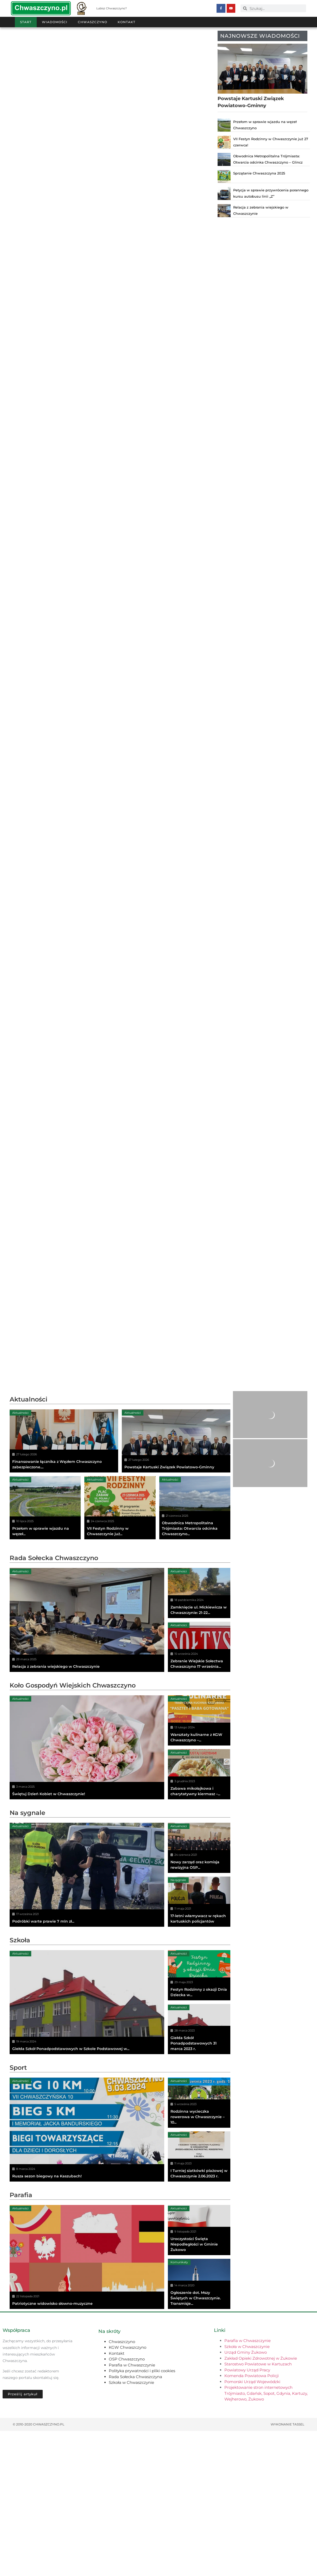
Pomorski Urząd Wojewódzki (252, 2526)
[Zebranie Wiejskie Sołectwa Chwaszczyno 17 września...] (199, 1792)
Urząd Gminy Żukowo (245, 2497)
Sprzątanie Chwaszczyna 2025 (259, 173)
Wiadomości (54, 22)
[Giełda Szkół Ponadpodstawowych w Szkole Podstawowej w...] (87, 2147)
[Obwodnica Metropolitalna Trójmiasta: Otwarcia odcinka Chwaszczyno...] (195, 1580)
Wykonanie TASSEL (287, 2569)
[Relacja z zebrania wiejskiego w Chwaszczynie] (87, 1765)
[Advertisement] (111, 1425)
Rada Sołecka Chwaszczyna (135, 2521)
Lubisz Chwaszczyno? (111, 8)
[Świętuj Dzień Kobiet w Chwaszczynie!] (87, 1892)
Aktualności (28, 1471)
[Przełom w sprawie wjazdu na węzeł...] (45, 1580)
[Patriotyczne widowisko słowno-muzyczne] (87, 2402)
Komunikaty (179, 2407)
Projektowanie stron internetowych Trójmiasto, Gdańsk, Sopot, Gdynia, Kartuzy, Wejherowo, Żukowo (266, 2538)
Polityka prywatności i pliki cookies (142, 2515)
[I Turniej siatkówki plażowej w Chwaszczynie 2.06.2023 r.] (199, 2301)
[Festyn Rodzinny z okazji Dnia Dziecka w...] (199, 2120)
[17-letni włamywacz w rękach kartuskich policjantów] (199, 2047)
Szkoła (20, 2085)
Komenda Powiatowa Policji (251, 2520)
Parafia (21, 2340)
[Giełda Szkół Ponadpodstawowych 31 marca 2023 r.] (199, 2174)
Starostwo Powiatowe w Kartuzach (258, 2509)
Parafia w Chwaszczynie (132, 2510)
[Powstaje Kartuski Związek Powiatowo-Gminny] (176, 1513)
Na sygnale (27, 1958)
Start (25, 22)
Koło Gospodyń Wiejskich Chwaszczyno (73, 1830)
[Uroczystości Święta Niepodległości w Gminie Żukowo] (199, 2375)
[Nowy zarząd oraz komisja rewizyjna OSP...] (199, 1993)
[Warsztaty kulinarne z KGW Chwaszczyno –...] (199, 1865)
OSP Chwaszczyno (127, 2504)
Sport (18, 2212)
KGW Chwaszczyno (127, 2492)
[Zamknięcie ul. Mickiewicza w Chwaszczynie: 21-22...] (199, 1738)
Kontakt (126, 22)
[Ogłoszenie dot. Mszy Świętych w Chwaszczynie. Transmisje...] (199, 2429)
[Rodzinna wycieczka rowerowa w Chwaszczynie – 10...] (199, 2248)
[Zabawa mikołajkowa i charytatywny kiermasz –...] (199, 1919)
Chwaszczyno (92, 22)
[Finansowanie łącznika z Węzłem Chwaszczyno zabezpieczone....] (64, 1513)
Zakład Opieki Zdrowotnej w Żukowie (260, 2503)
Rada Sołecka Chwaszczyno (54, 1703)
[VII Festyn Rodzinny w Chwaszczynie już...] (120, 1580)
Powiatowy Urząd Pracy (247, 2515)
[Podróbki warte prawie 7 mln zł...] (87, 2020)
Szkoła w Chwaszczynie (131, 2527)
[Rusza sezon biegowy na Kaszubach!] (87, 2275)
